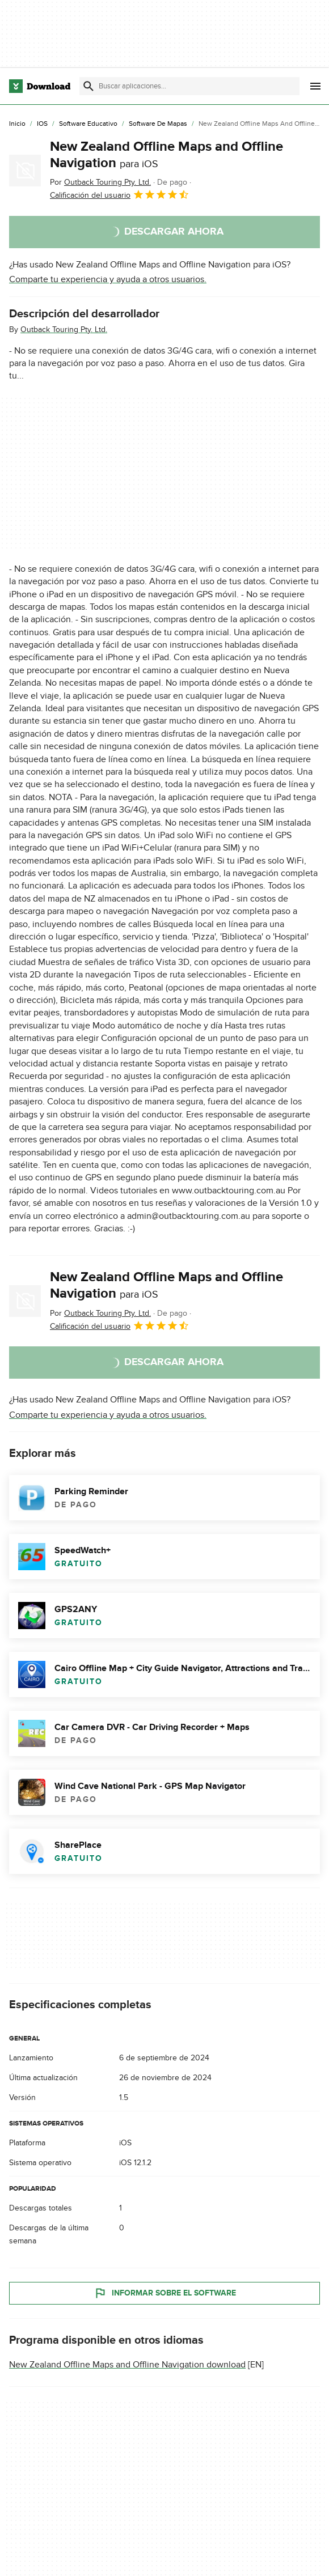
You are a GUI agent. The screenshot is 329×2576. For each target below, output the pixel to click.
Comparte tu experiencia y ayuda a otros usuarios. (107, 279)
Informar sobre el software (165, 2293)
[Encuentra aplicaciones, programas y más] (189, 86)
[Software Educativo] (88, 124)
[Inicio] (17, 124)
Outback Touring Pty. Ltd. (63, 329)
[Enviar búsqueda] (88, 86)
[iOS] (42, 124)
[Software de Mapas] (158, 124)
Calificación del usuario (119, 194)
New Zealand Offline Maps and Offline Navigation (166, 154)
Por (100, 182)
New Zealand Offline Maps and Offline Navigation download (127, 2364)
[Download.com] (39, 86)
